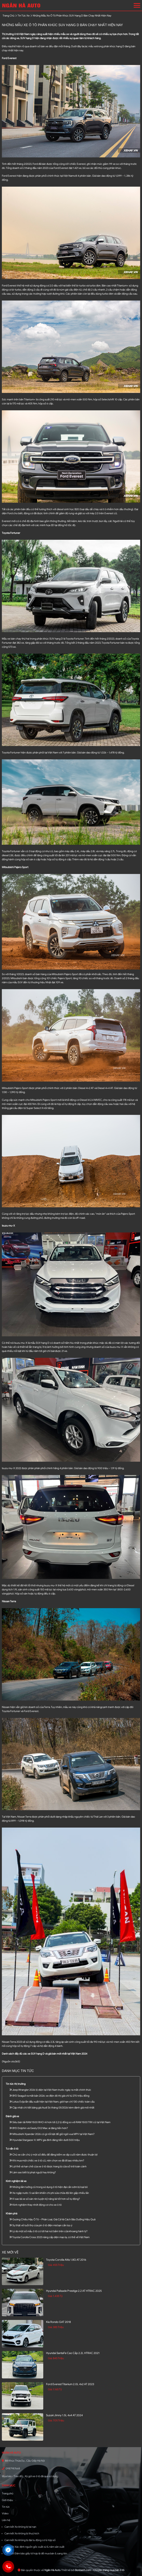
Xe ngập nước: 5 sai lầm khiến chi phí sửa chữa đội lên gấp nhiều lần (49, 2193)
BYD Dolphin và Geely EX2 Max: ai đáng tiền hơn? (38, 2128)
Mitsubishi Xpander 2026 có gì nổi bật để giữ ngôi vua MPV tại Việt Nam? (51, 2134)
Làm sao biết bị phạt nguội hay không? (32, 2172)
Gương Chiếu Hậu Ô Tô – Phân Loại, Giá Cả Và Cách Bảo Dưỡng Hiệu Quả (52, 2219)
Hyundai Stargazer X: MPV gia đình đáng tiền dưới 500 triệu (44, 2140)
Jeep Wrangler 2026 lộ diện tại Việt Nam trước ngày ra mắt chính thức (50, 2089)
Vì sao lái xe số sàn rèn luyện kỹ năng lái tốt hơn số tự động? (44, 2198)
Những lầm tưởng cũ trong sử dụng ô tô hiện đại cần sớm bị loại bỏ (48, 2187)
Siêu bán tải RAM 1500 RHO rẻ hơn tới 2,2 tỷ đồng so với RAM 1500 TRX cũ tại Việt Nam (59, 2122)
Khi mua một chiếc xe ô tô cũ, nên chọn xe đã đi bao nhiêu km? (46, 2160)
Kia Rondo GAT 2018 (58, 2322)
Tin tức (6, 2506)
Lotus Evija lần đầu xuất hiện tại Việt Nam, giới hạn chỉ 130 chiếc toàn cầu (52, 2101)
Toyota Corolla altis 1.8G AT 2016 (66, 2259)
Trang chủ (7, 2493)
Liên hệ (6, 2520)
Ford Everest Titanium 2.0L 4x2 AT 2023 (70, 2384)
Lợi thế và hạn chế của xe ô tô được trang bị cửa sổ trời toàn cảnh (48, 2166)
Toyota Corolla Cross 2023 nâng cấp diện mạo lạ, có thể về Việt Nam (49, 2237)
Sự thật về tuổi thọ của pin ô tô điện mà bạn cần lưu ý (40, 2225)
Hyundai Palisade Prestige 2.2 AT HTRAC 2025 (74, 2291)
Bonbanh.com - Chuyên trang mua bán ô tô (99, 2570)
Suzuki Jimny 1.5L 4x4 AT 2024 (64, 2415)
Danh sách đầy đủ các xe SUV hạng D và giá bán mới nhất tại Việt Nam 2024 (44, 2053)
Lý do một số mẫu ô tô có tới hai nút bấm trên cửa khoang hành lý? (48, 2231)
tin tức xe (24, 15)
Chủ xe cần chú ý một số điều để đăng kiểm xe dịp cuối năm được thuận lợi (53, 2154)
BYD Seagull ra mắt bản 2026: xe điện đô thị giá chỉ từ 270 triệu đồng (49, 2095)
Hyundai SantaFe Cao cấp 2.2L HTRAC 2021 (72, 2353)
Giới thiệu (7, 2500)
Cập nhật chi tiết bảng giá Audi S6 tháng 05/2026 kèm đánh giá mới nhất (51, 2107)
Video (5, 2513)
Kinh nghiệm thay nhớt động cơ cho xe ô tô (35, 2204)
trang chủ (8, 15)
